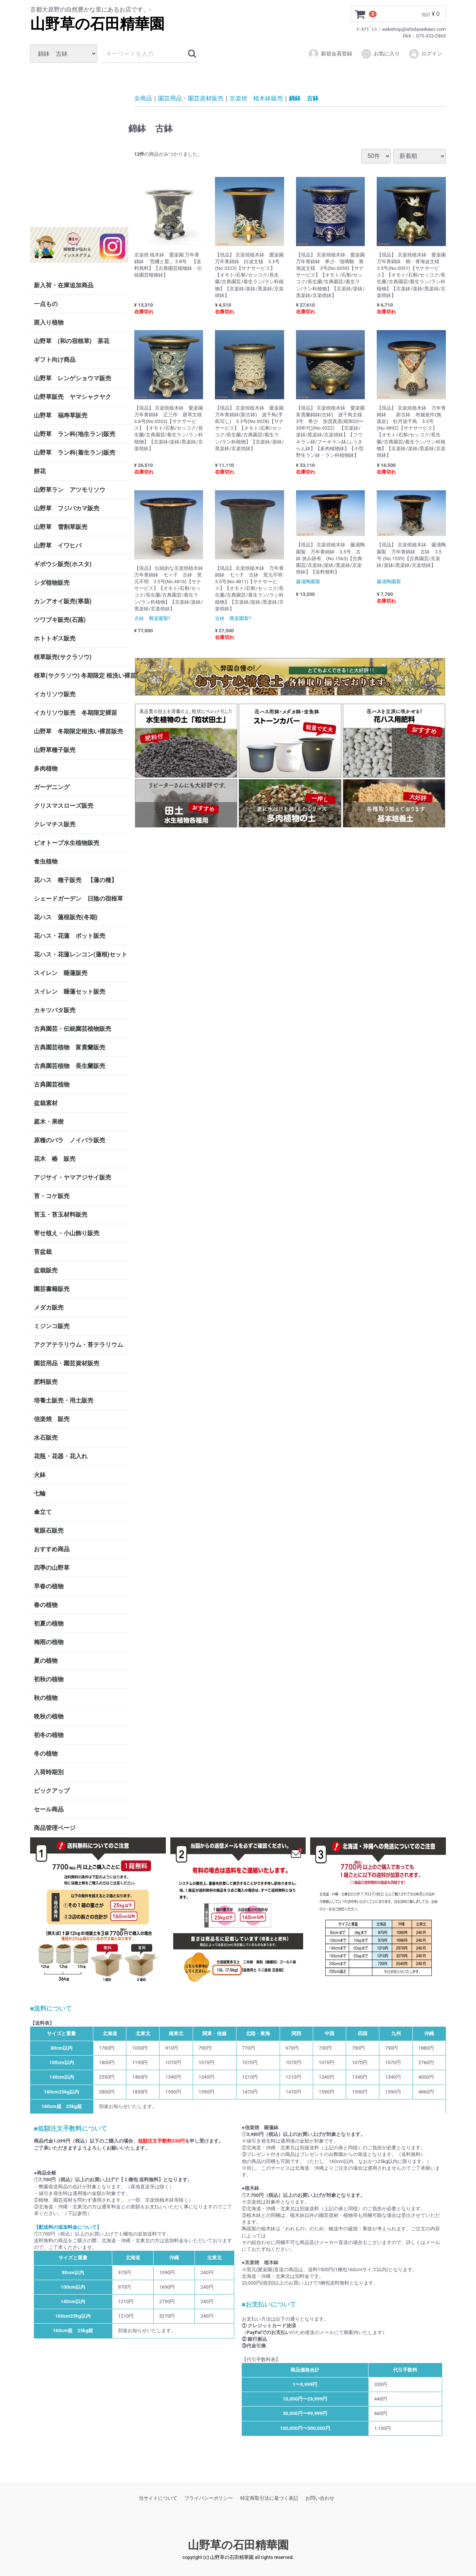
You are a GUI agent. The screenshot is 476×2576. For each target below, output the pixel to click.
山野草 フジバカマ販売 (66, 508)
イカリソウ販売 (54, 694)
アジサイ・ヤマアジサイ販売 (72, 1177)
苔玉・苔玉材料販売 (60, 1214)
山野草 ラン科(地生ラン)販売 (74, 434)
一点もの (46, 303)
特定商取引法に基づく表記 (269, 2498)
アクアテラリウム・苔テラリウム (78, 1344)
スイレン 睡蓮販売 (60, 973)
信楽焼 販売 (52, 1419)
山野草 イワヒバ (57, 545)
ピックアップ (52, 1790)
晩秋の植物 (49, 1716)
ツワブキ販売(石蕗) (60, 619)
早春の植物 (49, 1586)
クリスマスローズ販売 (63, 805)
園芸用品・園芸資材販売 (66, 1363)
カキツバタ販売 (54, 1010)
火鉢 (40, 1474)
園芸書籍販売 (52, 1288)
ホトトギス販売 (54, 638)
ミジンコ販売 (52, 1326)
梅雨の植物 (49, 1642)
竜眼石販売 (49, 1530)
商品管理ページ (54, 1827)
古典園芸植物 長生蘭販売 (69, 1065)
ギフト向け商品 (54, 359)
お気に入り (380, 53)
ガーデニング (54, 787)
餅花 (40, 471)
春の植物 (46, 1604)
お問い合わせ (319, 2498)
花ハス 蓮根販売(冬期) (65, 917)
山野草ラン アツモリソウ (69, 489)
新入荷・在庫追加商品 (63, 285)
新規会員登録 (330, 53)
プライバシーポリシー (208, 2498)
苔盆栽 (43, 1251)
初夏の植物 (49, 1623)
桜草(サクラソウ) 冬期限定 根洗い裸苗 (81, 675)
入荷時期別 (49, 1772)
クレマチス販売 (54, 824)
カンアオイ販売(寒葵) (62, 601)
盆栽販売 (46, 1270)
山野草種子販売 (54, 749)
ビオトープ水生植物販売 (66, 842)
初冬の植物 (49, 1735)
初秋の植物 (49, 1679)
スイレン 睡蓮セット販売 (69, 991)
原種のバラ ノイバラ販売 (69, 1140)
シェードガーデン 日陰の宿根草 (78, 898)
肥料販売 (46, 1381)
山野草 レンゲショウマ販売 (72, 378)
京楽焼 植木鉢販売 (256, 98)
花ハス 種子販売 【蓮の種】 (75, 880)
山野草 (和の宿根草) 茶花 (71, 341)
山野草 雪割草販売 (60, 526)
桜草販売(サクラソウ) (62, 657)
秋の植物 (46, 1697)
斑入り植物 (49, 322)
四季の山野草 (52, 1567)
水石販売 (46, 1437)
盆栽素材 (46, 1103)
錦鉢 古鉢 (304, 98)
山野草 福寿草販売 (60, 415)
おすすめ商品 (52, 1549)
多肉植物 (46, 768)
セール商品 (49, 1809)
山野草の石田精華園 (97, 24)
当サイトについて (158, 2498)
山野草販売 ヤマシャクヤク (72, 396)
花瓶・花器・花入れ (60, 1456)
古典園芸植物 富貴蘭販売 (69, 1047)
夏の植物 (46, 1660)
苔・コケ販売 (52, 1196)
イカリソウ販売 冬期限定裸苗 (75, 712)
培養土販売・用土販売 (63, 1400)
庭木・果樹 (49, 1121)
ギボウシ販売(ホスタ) (62, 564)
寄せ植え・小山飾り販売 (66, 1233)
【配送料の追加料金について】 (68, 2227)
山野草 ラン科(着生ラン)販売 (74, 452)
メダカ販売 (49, 1307)
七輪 (40, 1493)
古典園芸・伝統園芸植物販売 (72, 1028)
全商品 (143, 98)
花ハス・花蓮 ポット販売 (69, 935)
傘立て (43, 1511)
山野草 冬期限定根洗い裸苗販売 (78, 731)
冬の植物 (46, 1753)
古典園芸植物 (52, 1084)
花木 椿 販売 (54, 1158)
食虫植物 (46, 861)
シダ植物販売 (52, 582)
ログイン (425, 53)
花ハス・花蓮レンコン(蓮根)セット (80, 954)
